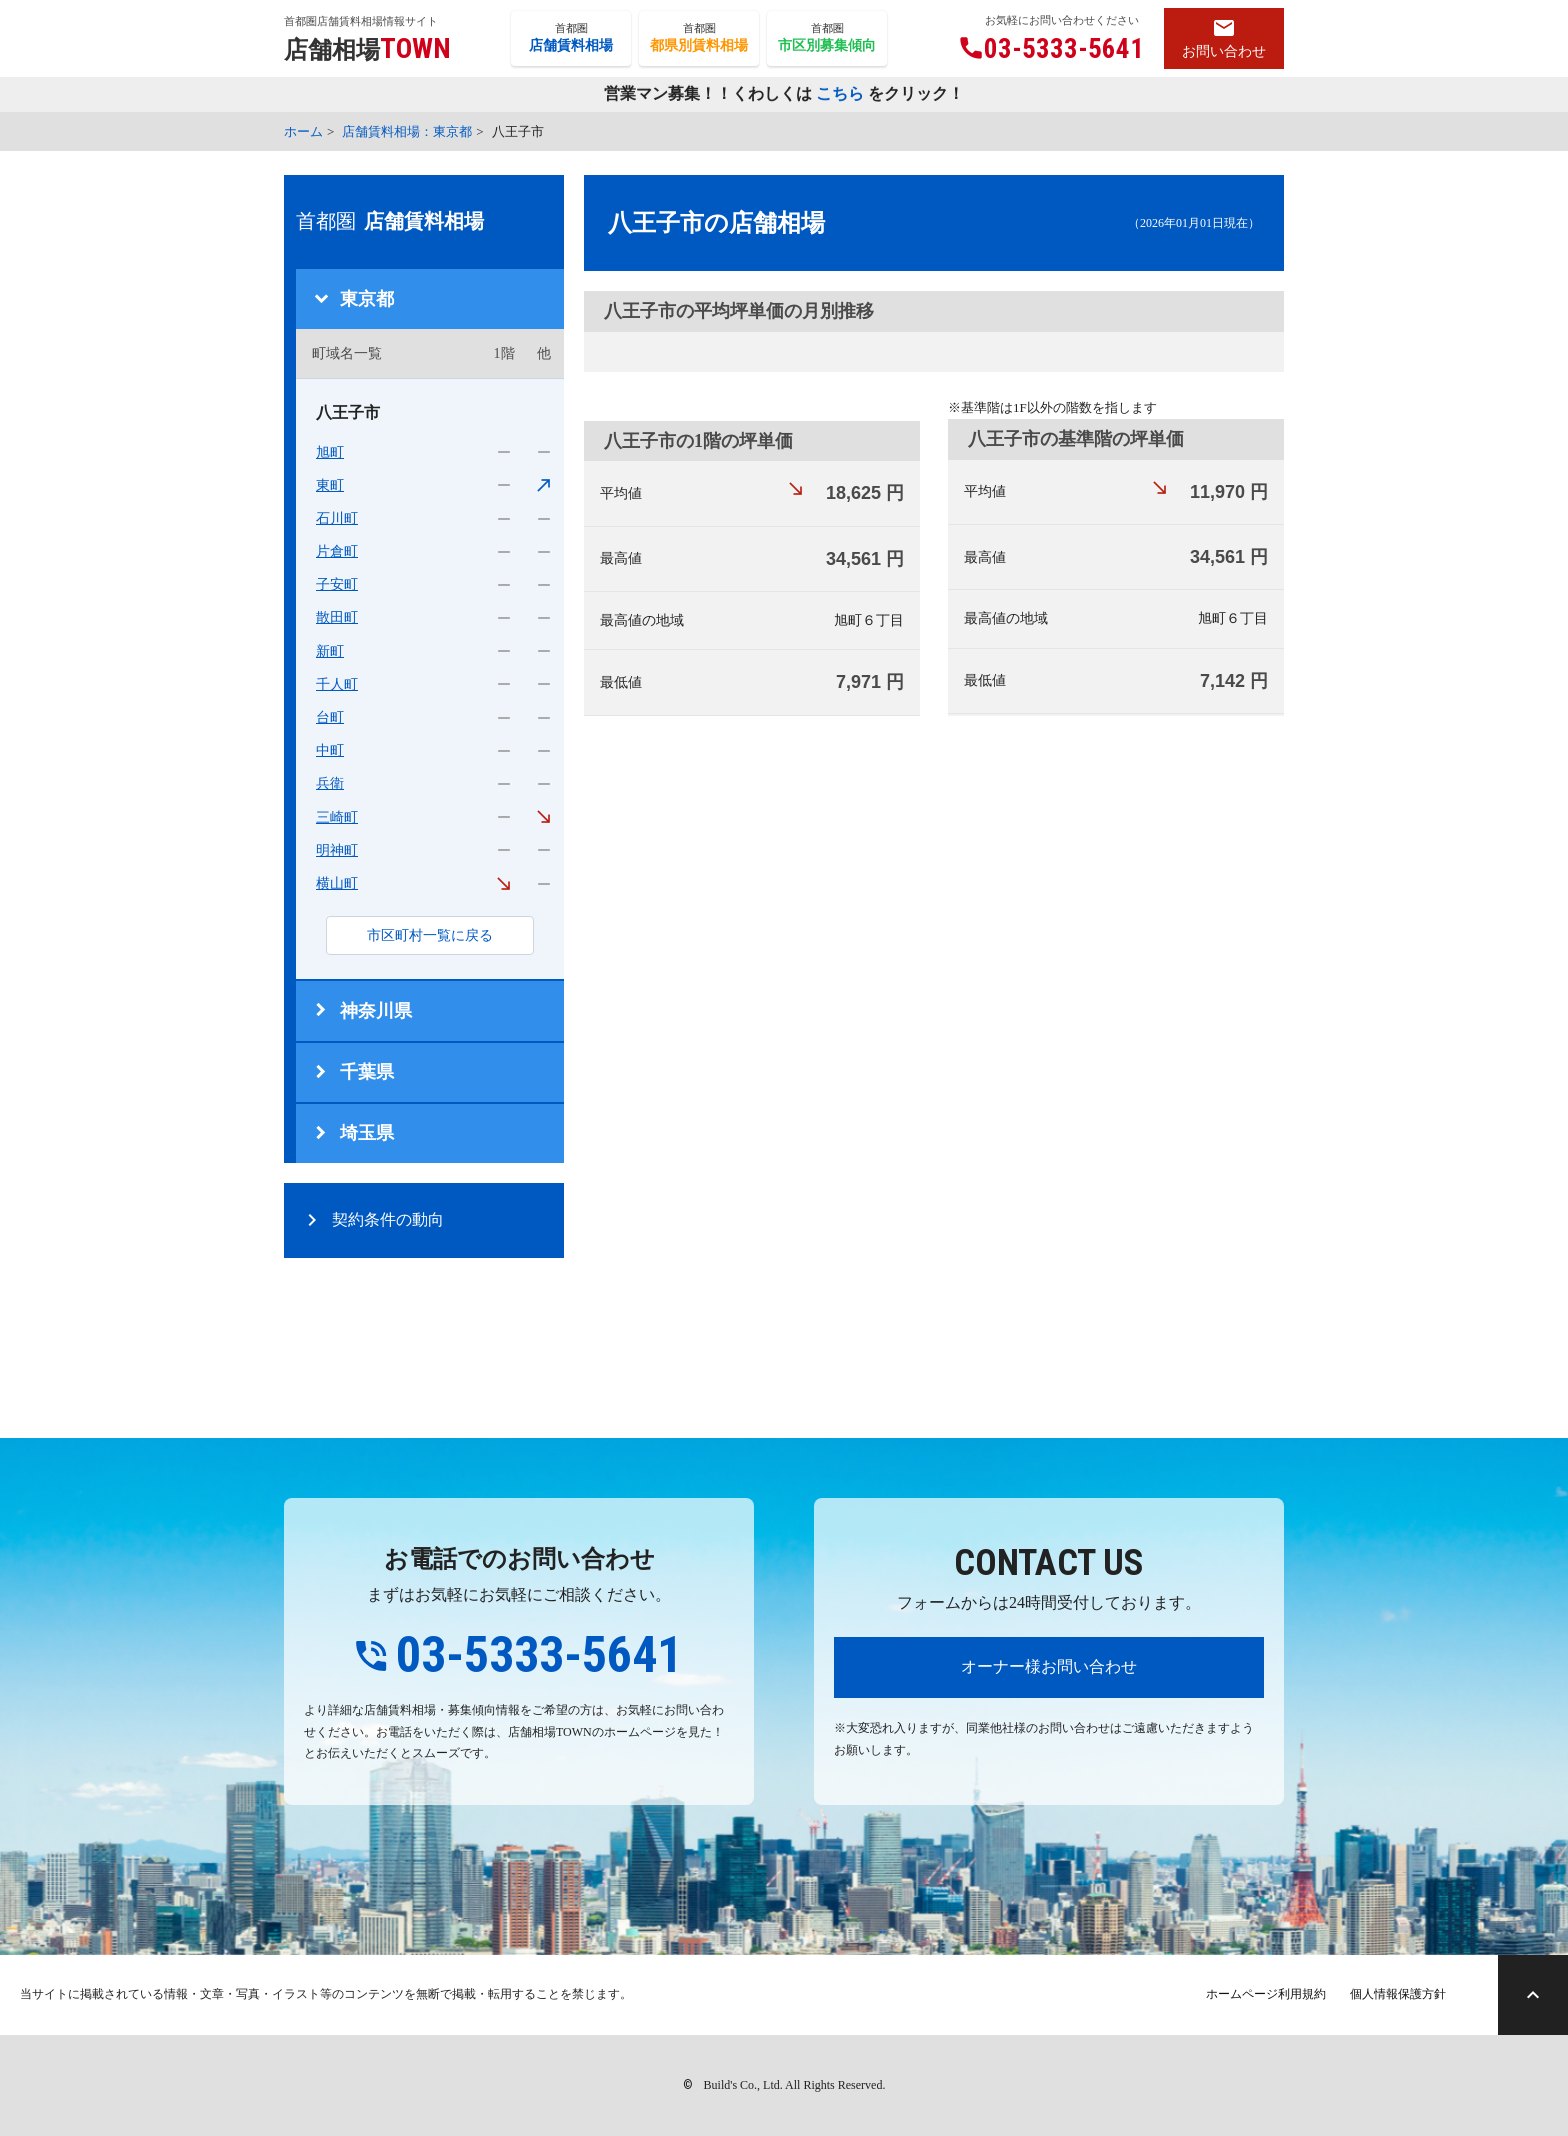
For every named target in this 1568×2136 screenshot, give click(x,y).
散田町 (337, 617)
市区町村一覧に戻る (430, 935)
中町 (330, 750)
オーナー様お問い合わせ (1049, 1666)
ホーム (303, 131)
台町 (330, 717)
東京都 (367, 299)
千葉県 (367, 1072)
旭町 (330, 452)
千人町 (337, 684)
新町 (330, 651)
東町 (330, 485)
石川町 (337, 518)
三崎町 (337, 817)
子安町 (337, 584)
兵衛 (330, 783)
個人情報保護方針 (1398, 1994)
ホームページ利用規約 (1266, 1994)
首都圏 (571, 39)
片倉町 (337, 551)
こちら (840, 94)
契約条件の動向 (388, 1219)
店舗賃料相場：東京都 (407, 131)
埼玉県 (367, 1133)
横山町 (337, 883)
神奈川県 (376, 1011)
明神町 (337, 850)
